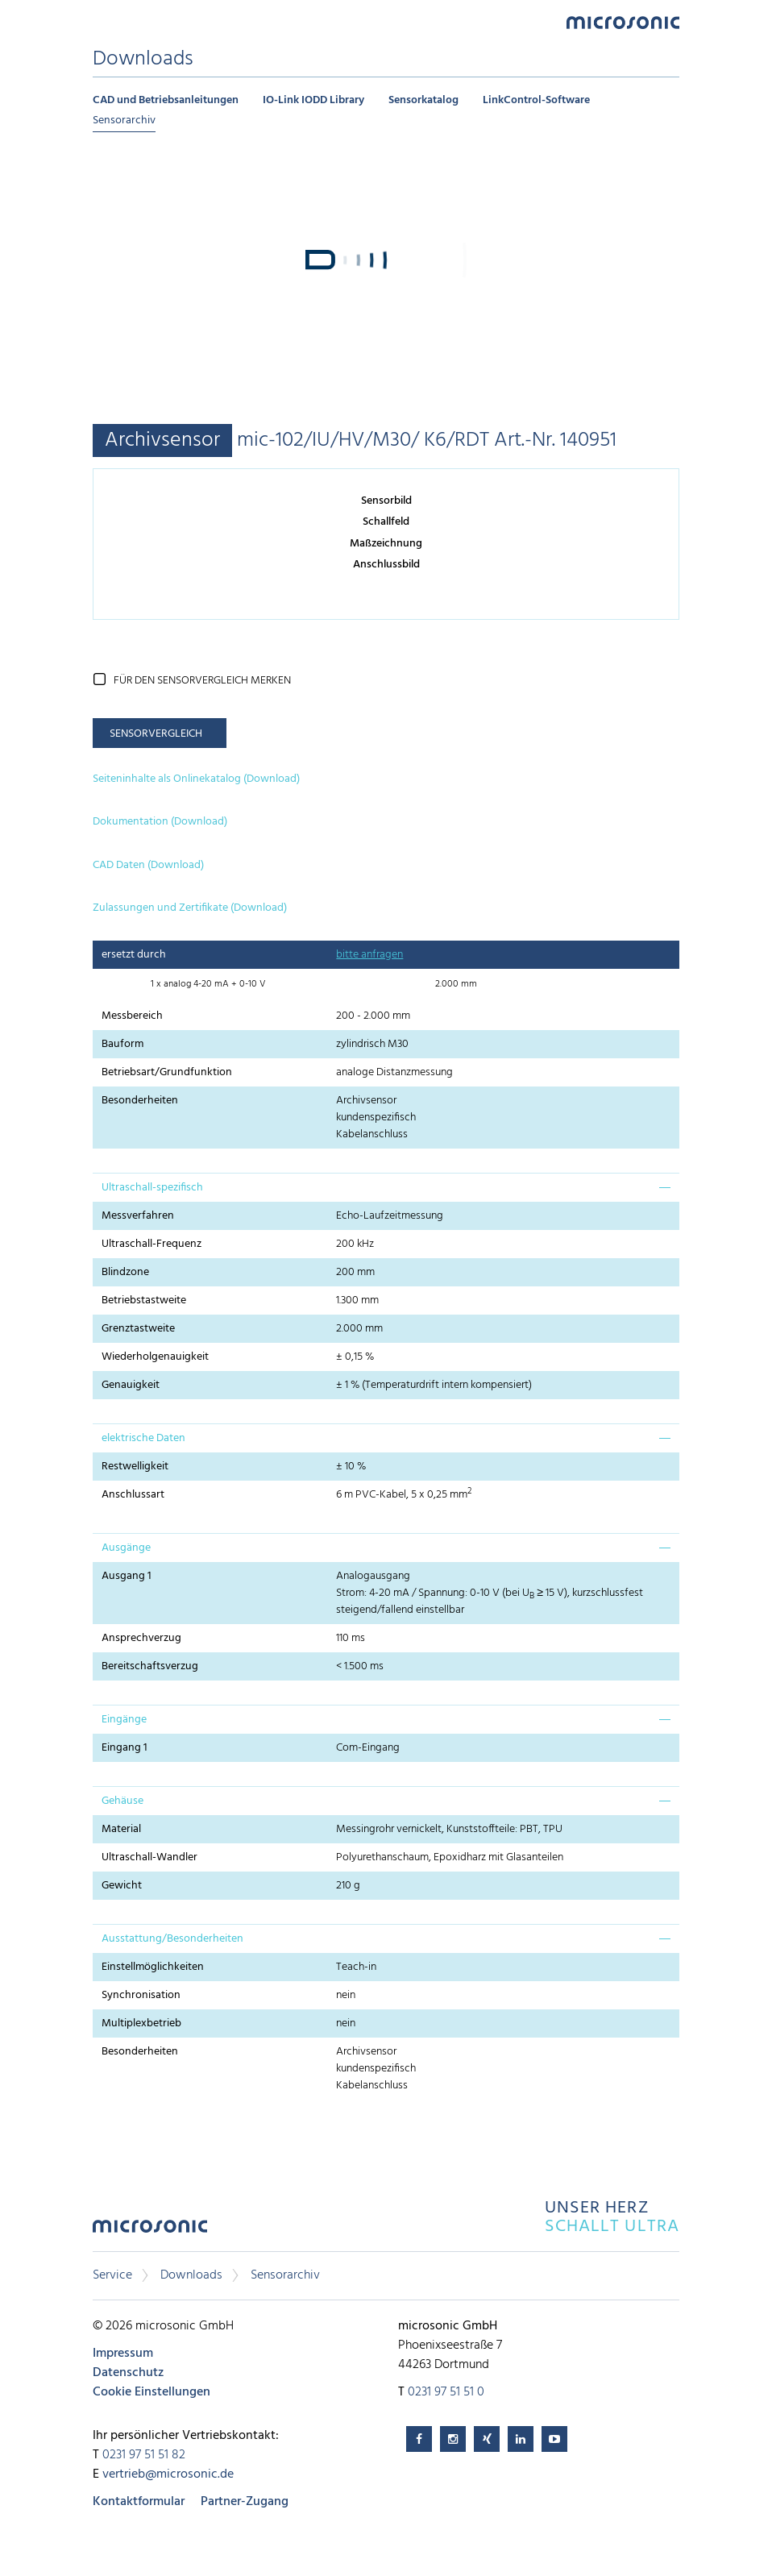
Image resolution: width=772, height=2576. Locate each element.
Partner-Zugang (244, 2501)
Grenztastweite (138, 1328)
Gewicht (122, 1885)
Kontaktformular (139, 2501)
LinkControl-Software (536, 100)
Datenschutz (128, 2372)
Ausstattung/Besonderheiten (172, 1938)
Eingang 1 (124, 1748)
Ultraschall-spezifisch (152, 1187)
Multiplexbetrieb (141, 2023)
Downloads (191, 2275)
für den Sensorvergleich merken (202, 680)
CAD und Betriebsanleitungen (166, 100)
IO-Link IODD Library (313, 100)
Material (121, 1829)
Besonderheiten (140, 1100)
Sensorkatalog (423, 100)
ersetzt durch (134, 954)
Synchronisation (141, 1995)
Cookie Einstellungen (151, 2392)
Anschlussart (133, 1494)
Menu (101, 21)
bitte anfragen (369, 954)
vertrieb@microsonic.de (168, 2474)
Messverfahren (138, 1216)
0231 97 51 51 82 (143, 2455)
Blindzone (125, 1272)
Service (112, 2275)
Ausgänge (126, 1547)
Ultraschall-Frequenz (151, 1244)
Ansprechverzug (141, 1638)
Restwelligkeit (135, 1466)
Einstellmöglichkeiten (153, 1967)
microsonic (150, 2231)
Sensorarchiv (124, 120)
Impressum (123, 2353)
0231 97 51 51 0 (446, 2392)
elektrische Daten (143, 1438)
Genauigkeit (131, 1385)
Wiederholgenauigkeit (155, 1357)
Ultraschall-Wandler (149, 1857)
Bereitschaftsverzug (150, 1666)
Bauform (122, 1044)
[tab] (386, 1187)
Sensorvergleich (156, 734)
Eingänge (124, 1719)
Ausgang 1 (126, 1576)
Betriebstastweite (144, 1300)
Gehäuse (122, 1801)
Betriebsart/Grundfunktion (167, 1072)
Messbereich (132, 1016)
